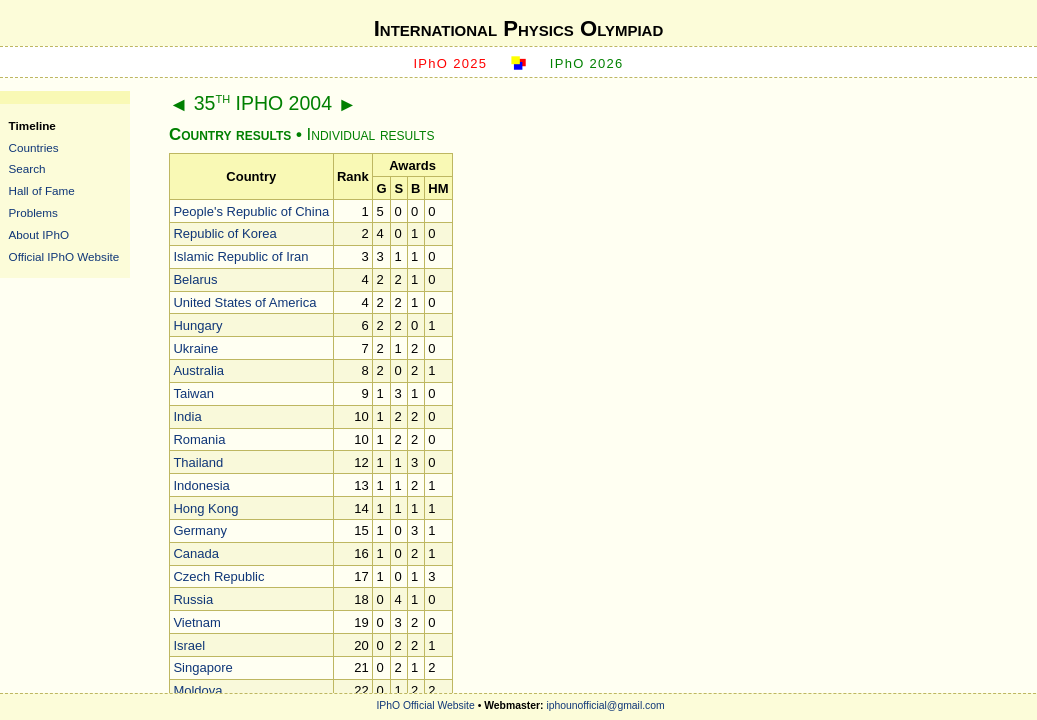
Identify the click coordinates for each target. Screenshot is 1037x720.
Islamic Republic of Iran (240, 256)
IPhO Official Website (425, 705)
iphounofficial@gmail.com (605, 705)
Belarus (195, 279)
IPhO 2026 (587, 63)
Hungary (197, 325)
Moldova (197, 690)
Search (27, 168)
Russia (193, 599)
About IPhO (39, 234)
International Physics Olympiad (519, 28)
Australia (198, 370)
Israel (189, 645)
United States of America (244, 302)
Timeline (32, 125)
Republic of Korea (224, 233)
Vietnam (196, 622)
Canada (196, 553)
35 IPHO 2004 (263, 103)
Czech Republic (218, 576)
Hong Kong (205, 508)
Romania (199, 439)
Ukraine (195, 348)
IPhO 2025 (450, 63)
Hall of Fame (42, 190)
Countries (34, 147)
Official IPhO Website (64, 256)
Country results (230, 134)
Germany (199, 530)
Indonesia (201, 485)
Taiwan (193, 393)
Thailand (198, 462)
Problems (33, 212)
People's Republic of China (251, 211)
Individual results (371, 134)
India (187, 416)
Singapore (202, 667)
